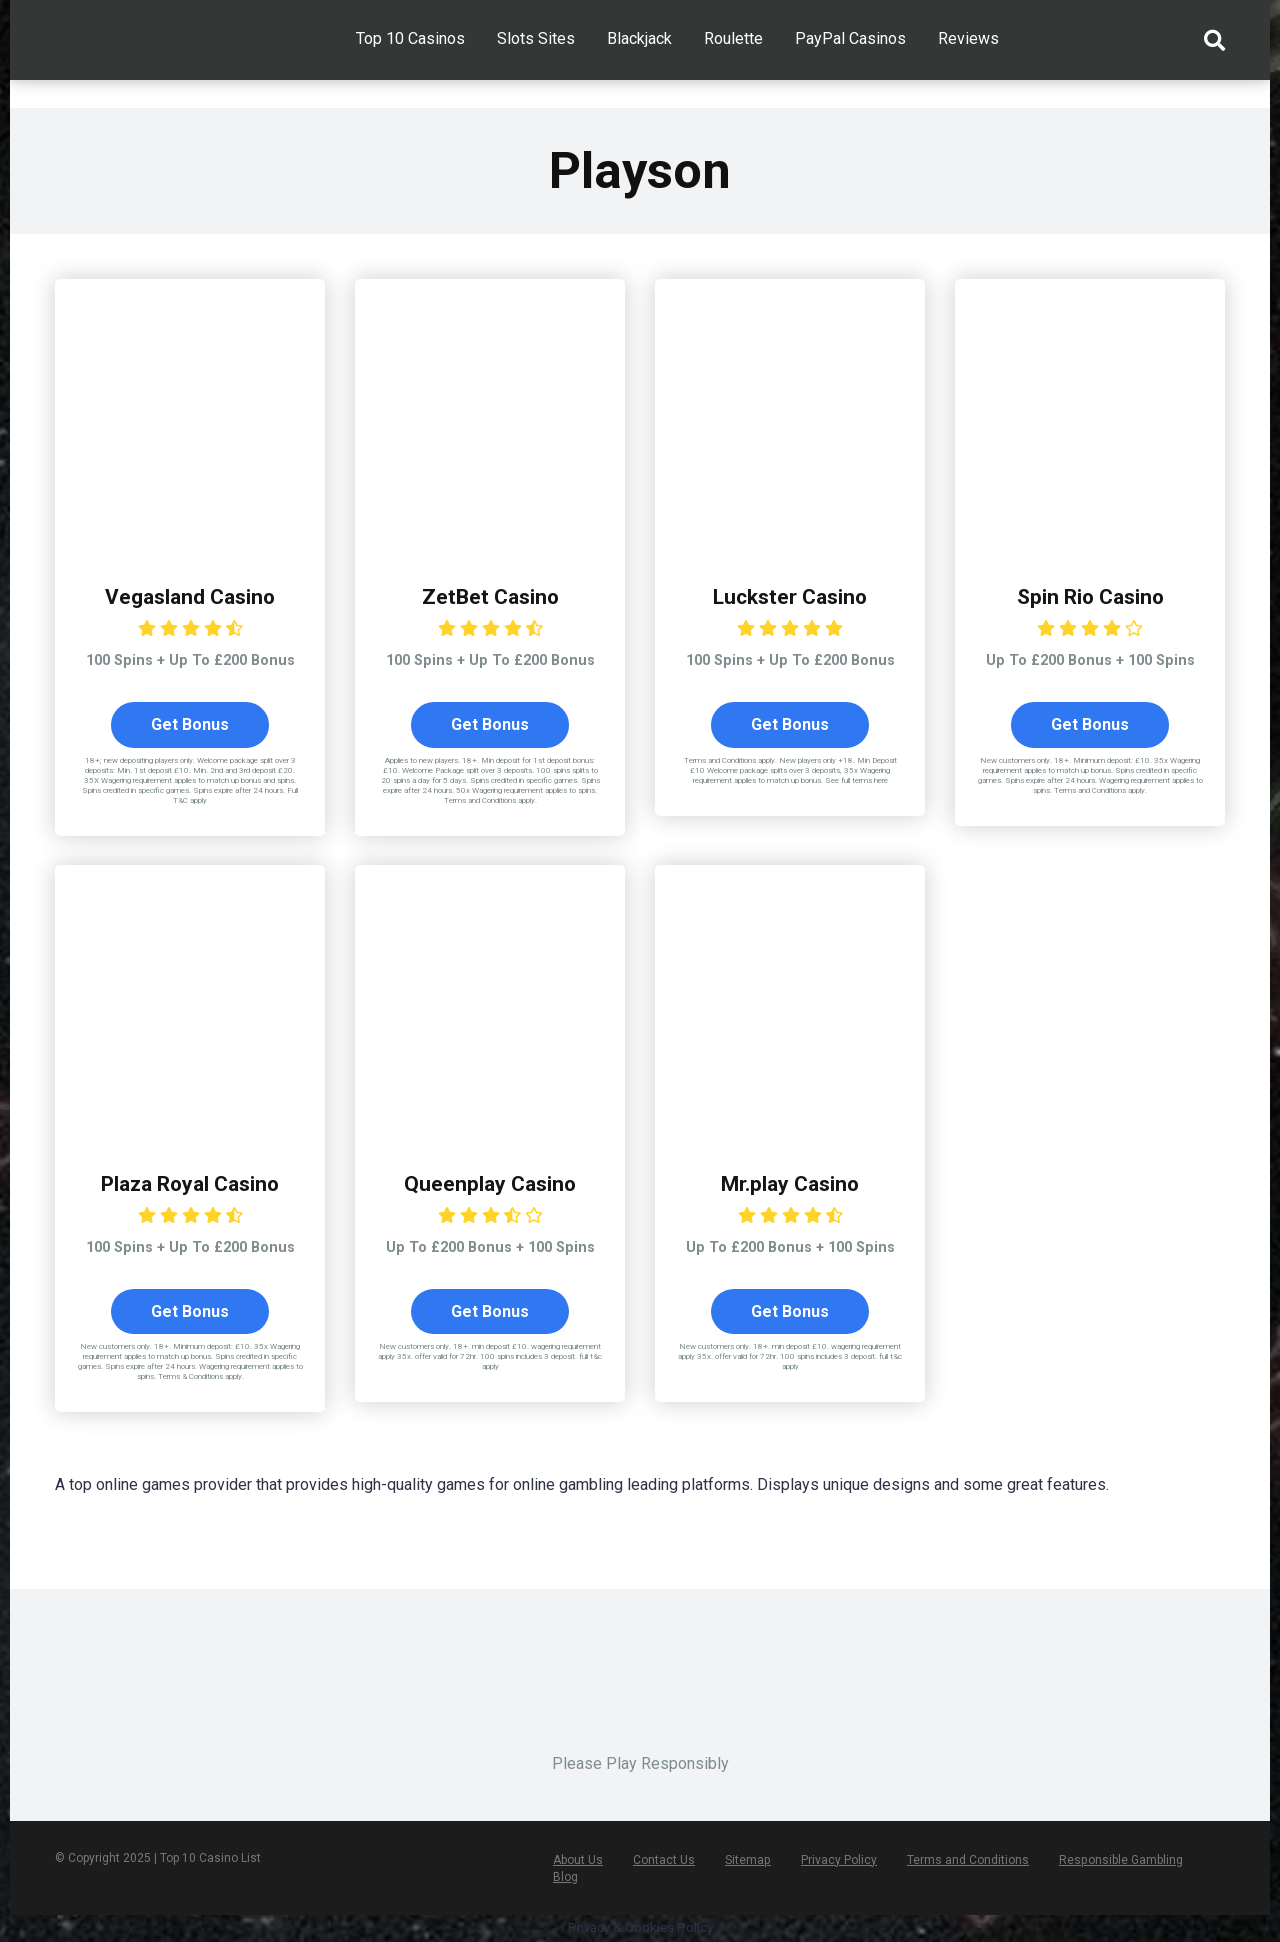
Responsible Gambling (1119, 1861)
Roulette (733, 38)
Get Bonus (190, 724)
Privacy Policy (838, 1861)
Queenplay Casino (490, 1183)
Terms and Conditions (967, 1861)
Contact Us (664, 1861)
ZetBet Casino (490, 596)
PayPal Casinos (850, 38)
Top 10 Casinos (410, 38)
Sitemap (747, 1861)
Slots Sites (536, 38)
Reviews (968, 38)
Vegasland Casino (190, 596)
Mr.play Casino (790, 1183)
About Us (578, 1861)
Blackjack (639, 38)
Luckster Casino (790, 596)
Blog (565, 1878)
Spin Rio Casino (1090, 596)
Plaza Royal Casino (190, 1183)
